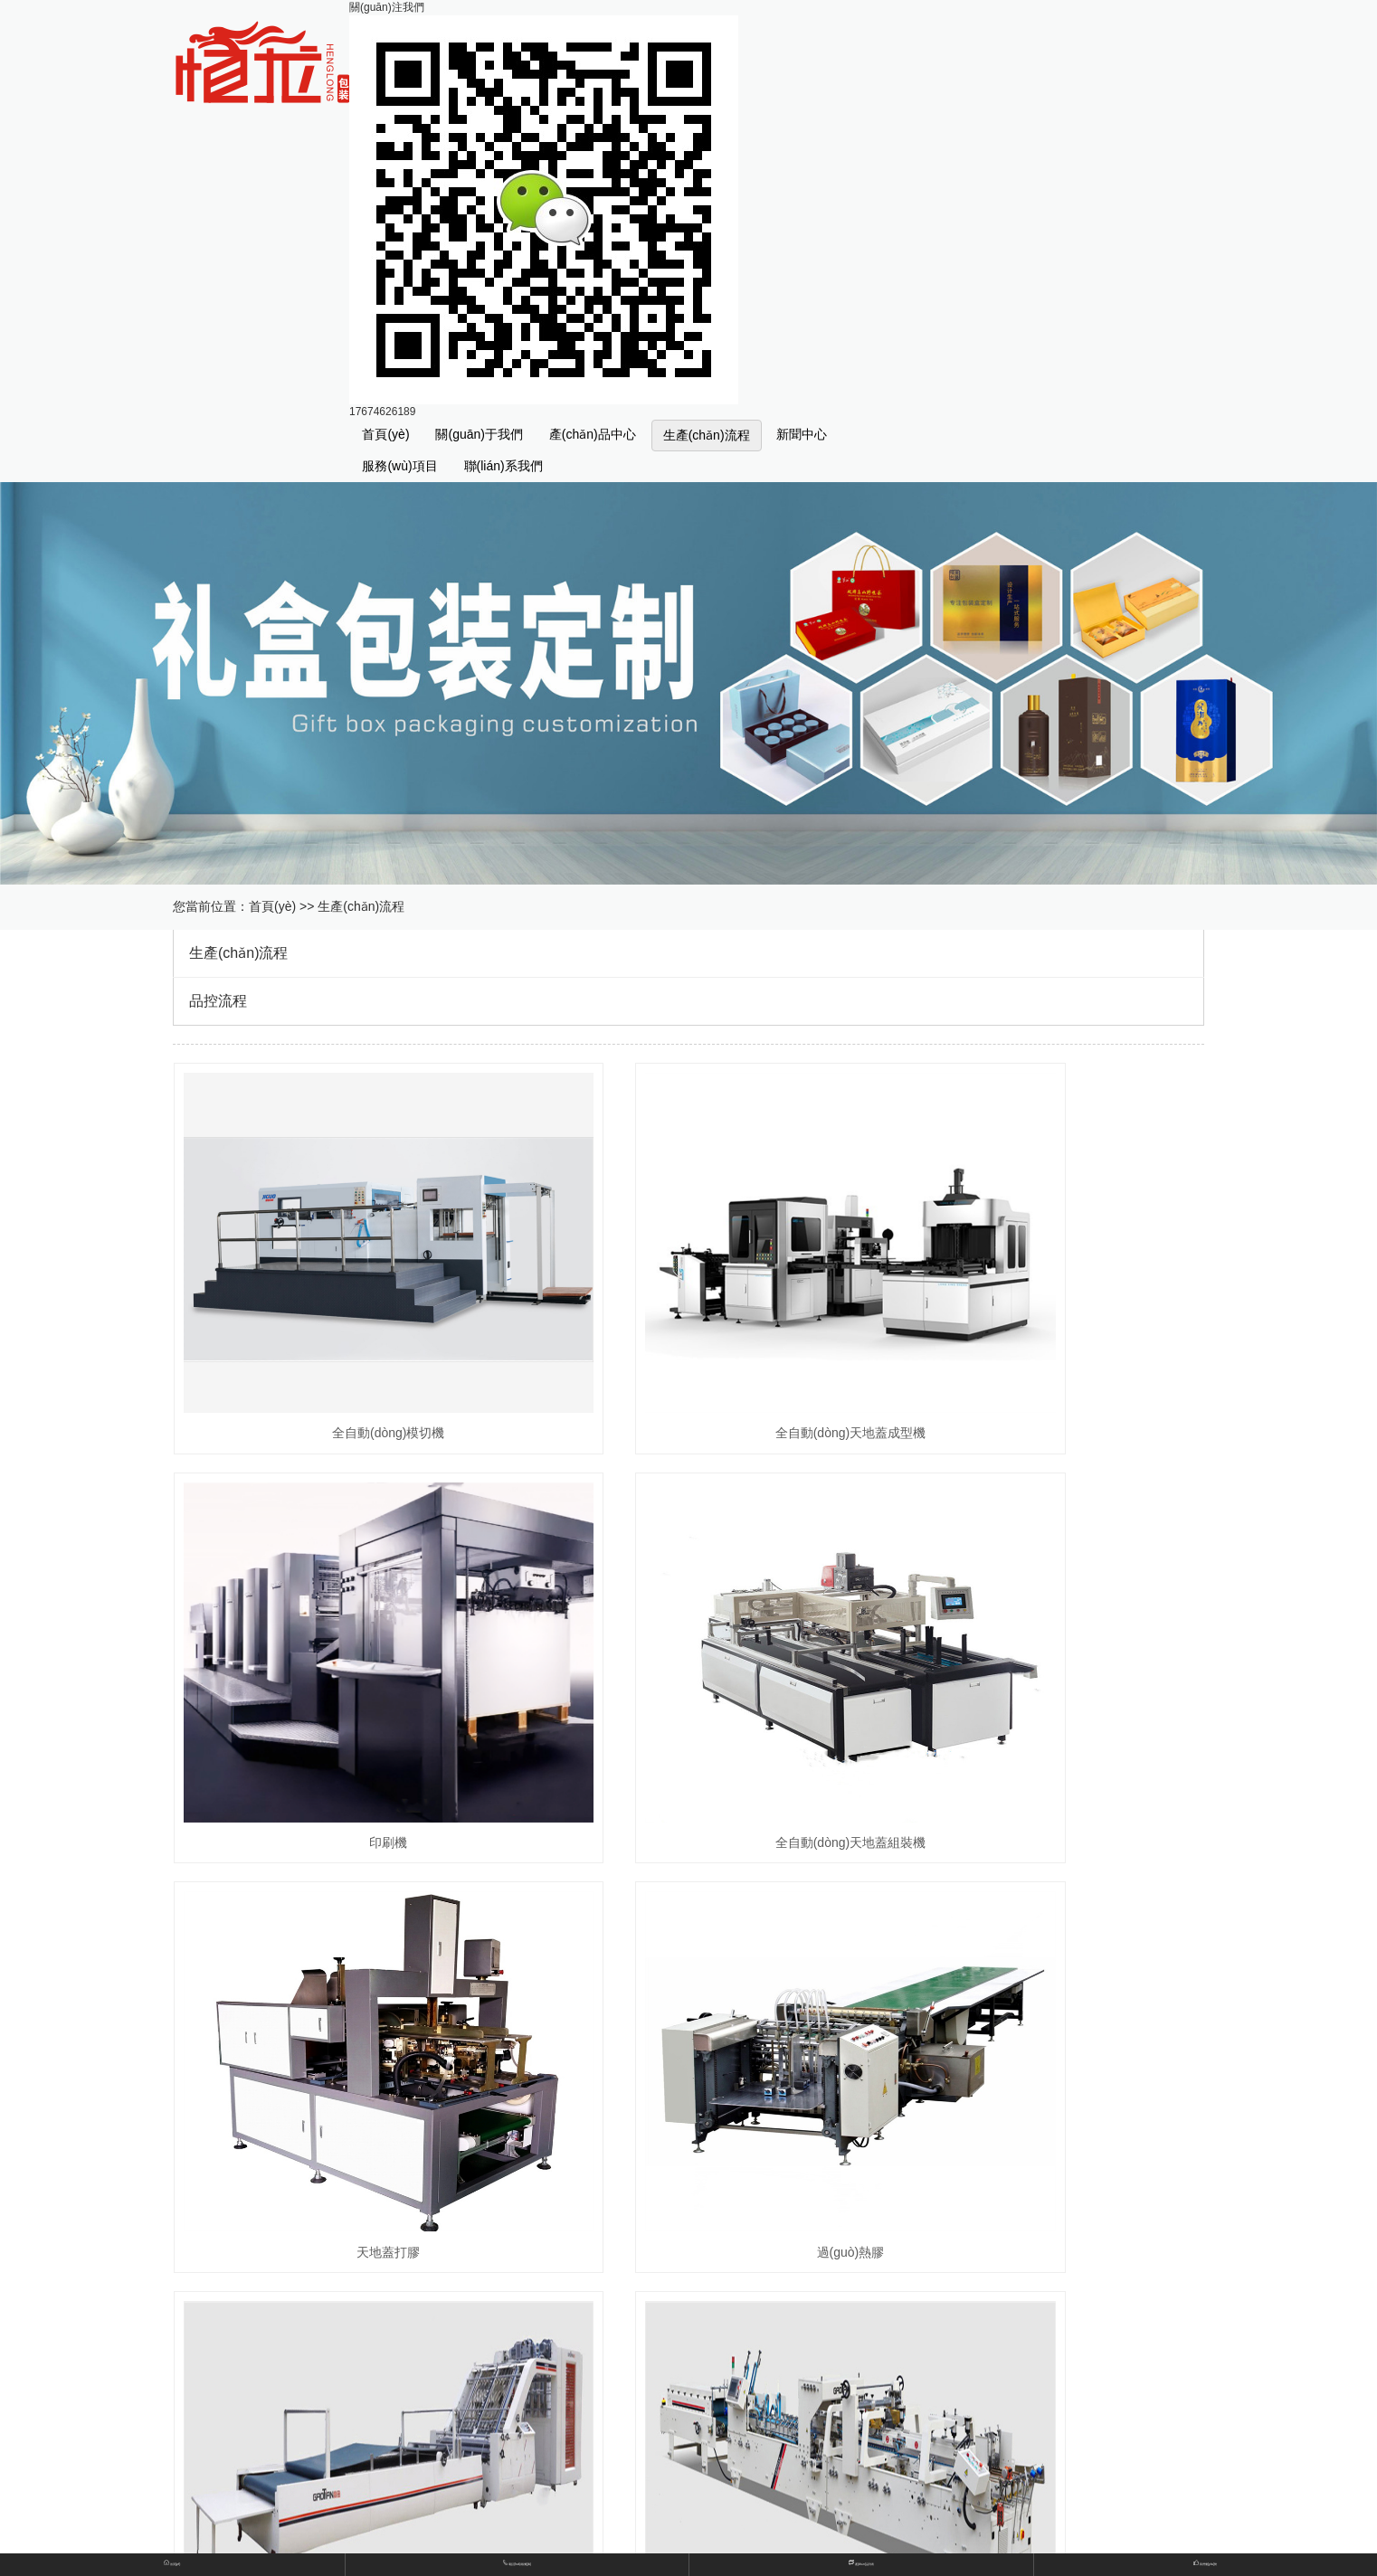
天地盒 (471, 2167)
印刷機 (1042, 1343)
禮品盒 (471, 2138)
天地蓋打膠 (688, 1663)
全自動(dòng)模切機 (334, 1343)
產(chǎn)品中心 (592, 434)
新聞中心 (801, 434)
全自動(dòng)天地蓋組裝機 (334, 1663)
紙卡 (465, 2224)
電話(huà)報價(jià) (517, 2563)
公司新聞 (477, 2391)
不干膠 (606, 2195)
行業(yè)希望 (623, 2391)
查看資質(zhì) (489, 2532)
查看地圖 (612, 2503)
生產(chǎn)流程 (706, 435)
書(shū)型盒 (619, 2138)
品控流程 (218, 1001)
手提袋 (606, 2167)
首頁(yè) (385, 434)
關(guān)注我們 (386, 7)
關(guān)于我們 (478, 434)
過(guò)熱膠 (1043, 1663)
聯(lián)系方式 (491, 2503)
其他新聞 (477, 2420)
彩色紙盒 (477, 2195)
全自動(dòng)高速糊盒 (688, 1983)
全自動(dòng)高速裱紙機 (334, 1983)
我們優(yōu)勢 (1205, 2563)
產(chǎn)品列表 (861, 2563)
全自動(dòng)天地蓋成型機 (688, 1343)
